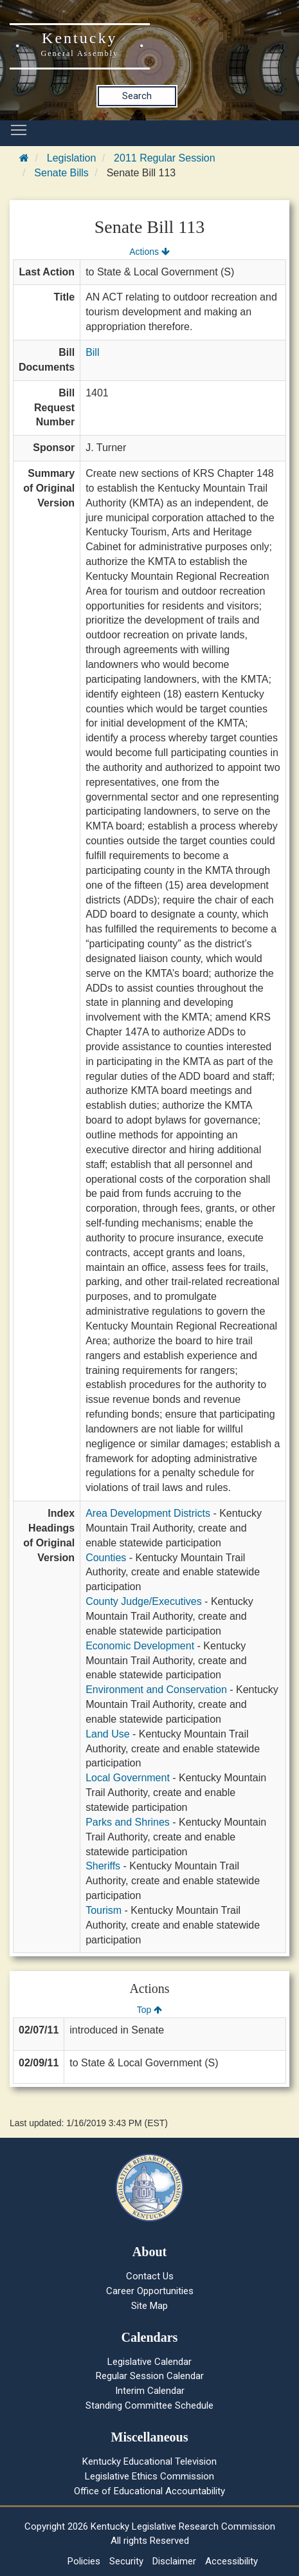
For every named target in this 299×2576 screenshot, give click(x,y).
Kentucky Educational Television (149, 2461)
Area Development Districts (148, 1513)
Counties (106, 1557)
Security (126, 2561)
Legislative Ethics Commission (149, 2476)
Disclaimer (174, 2561)
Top (149, 2010)
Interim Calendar (150, 2390)
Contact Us (150, 2276)
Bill (92, 352)
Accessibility (231, 2561)
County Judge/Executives (144, 1601)
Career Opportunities (150, 2291)
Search (137, 96)
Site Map (149, 2306)
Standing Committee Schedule (149, 2405)
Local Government (128, 1777)
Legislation (71, 158)
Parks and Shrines (128, 1822)
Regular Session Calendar (150, 2376)
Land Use (108, 1733)
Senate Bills (61, 172)
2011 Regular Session (164, 158)
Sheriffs (103, 1865)
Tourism (104, 1910)
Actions (149, 251)
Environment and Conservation (156, 1689)
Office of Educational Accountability (149, 2491)
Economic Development (140, 1645)
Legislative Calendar (149, 2362)
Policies (84, 2561)
